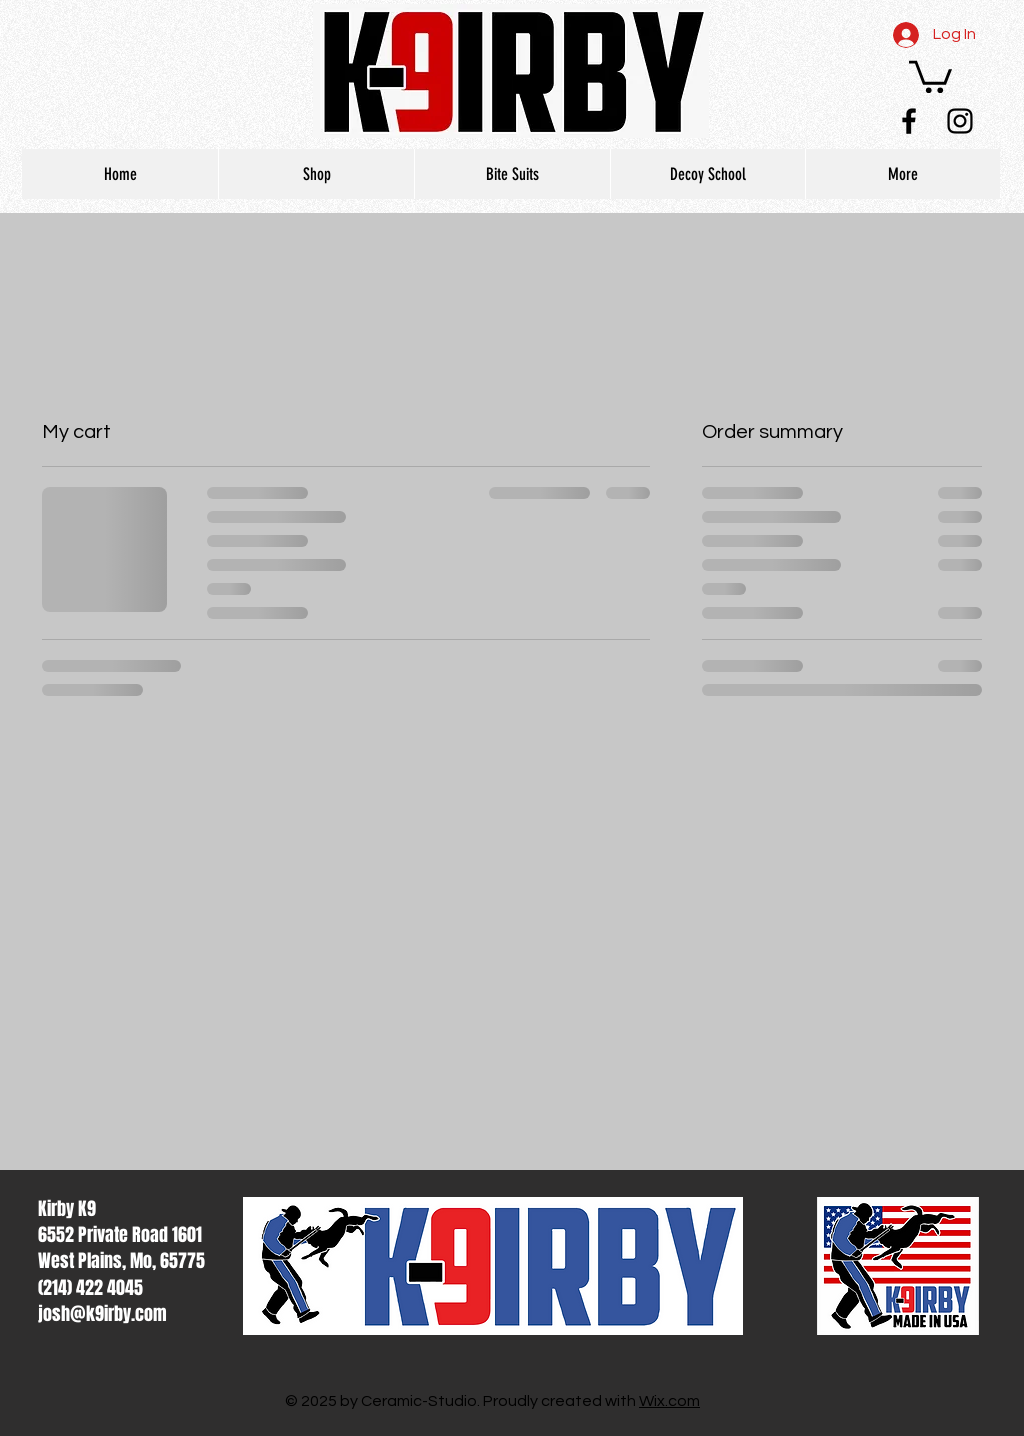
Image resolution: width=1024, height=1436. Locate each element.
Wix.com (669, 1401)
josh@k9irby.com (102, 1314)
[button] (930, 75)
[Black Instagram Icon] (960, 121)
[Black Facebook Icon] (909, 121)
